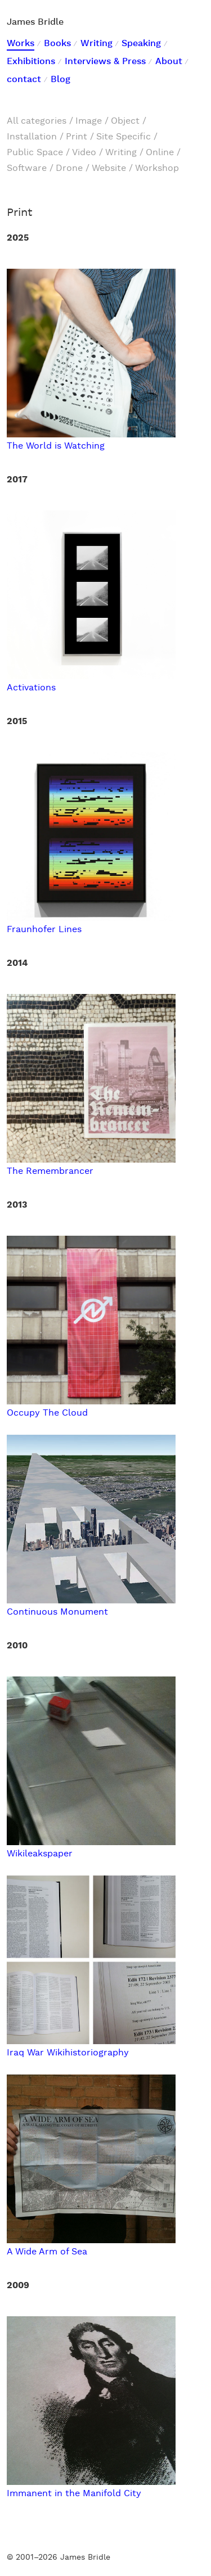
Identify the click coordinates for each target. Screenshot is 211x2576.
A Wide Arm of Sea (91, 2246)
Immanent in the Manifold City (91, 2488)
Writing (96, 43)
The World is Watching (91, 440)
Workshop (157, 168)
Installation (32, 137)
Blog (60, 79)
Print (76, 137)
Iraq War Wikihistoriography (91, 2047)
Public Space (35, 153)
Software (27, 168)
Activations (91, 682)
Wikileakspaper (91, 1848)
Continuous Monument (91, 1606)
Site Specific (123, 137)
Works (20, 43)
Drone (69, 168)
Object (125, 121)
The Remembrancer (91, 1165)
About (168, 61)
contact (24, 79)
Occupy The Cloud (91, 1407)
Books (57, 43)
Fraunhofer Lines (91, 924)
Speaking (141, 43)
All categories (36, 121)
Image (88, 121)
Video (84, 153)
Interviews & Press (105, 61)
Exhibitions (31, 61)
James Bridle (35, 22)
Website (109, 168)
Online (160, 153)
